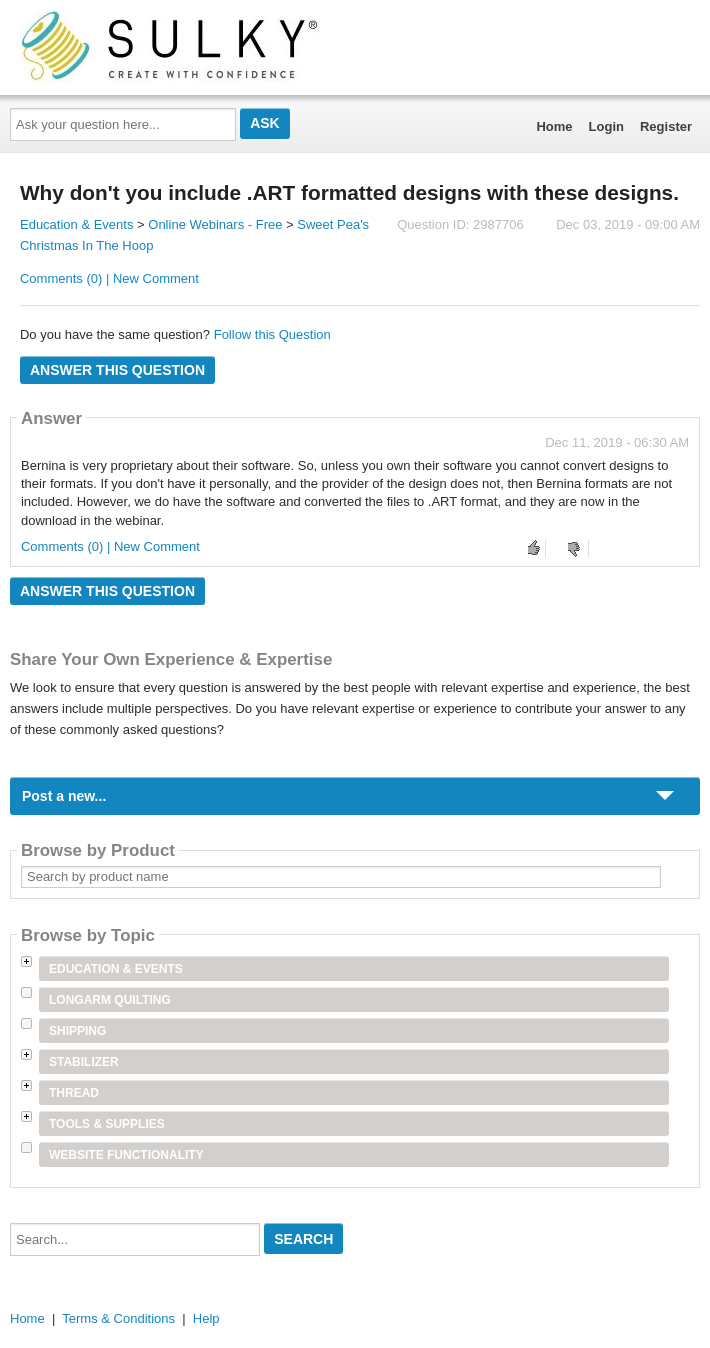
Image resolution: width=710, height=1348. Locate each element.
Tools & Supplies (107, 1124)
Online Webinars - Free (215, 224)
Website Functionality (126, 1155)
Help (206, 1318)
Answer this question (117, 370)
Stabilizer (84, 1062)
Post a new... (64, 796)
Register (666, 126)
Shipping (77, 1031)
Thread (74, 1093)
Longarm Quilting (110, 1000)
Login (606, 126)
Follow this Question (272, 334)
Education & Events (76, 224)
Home (554, 126)
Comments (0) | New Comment (109, 278)
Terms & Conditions (118, 1318)
